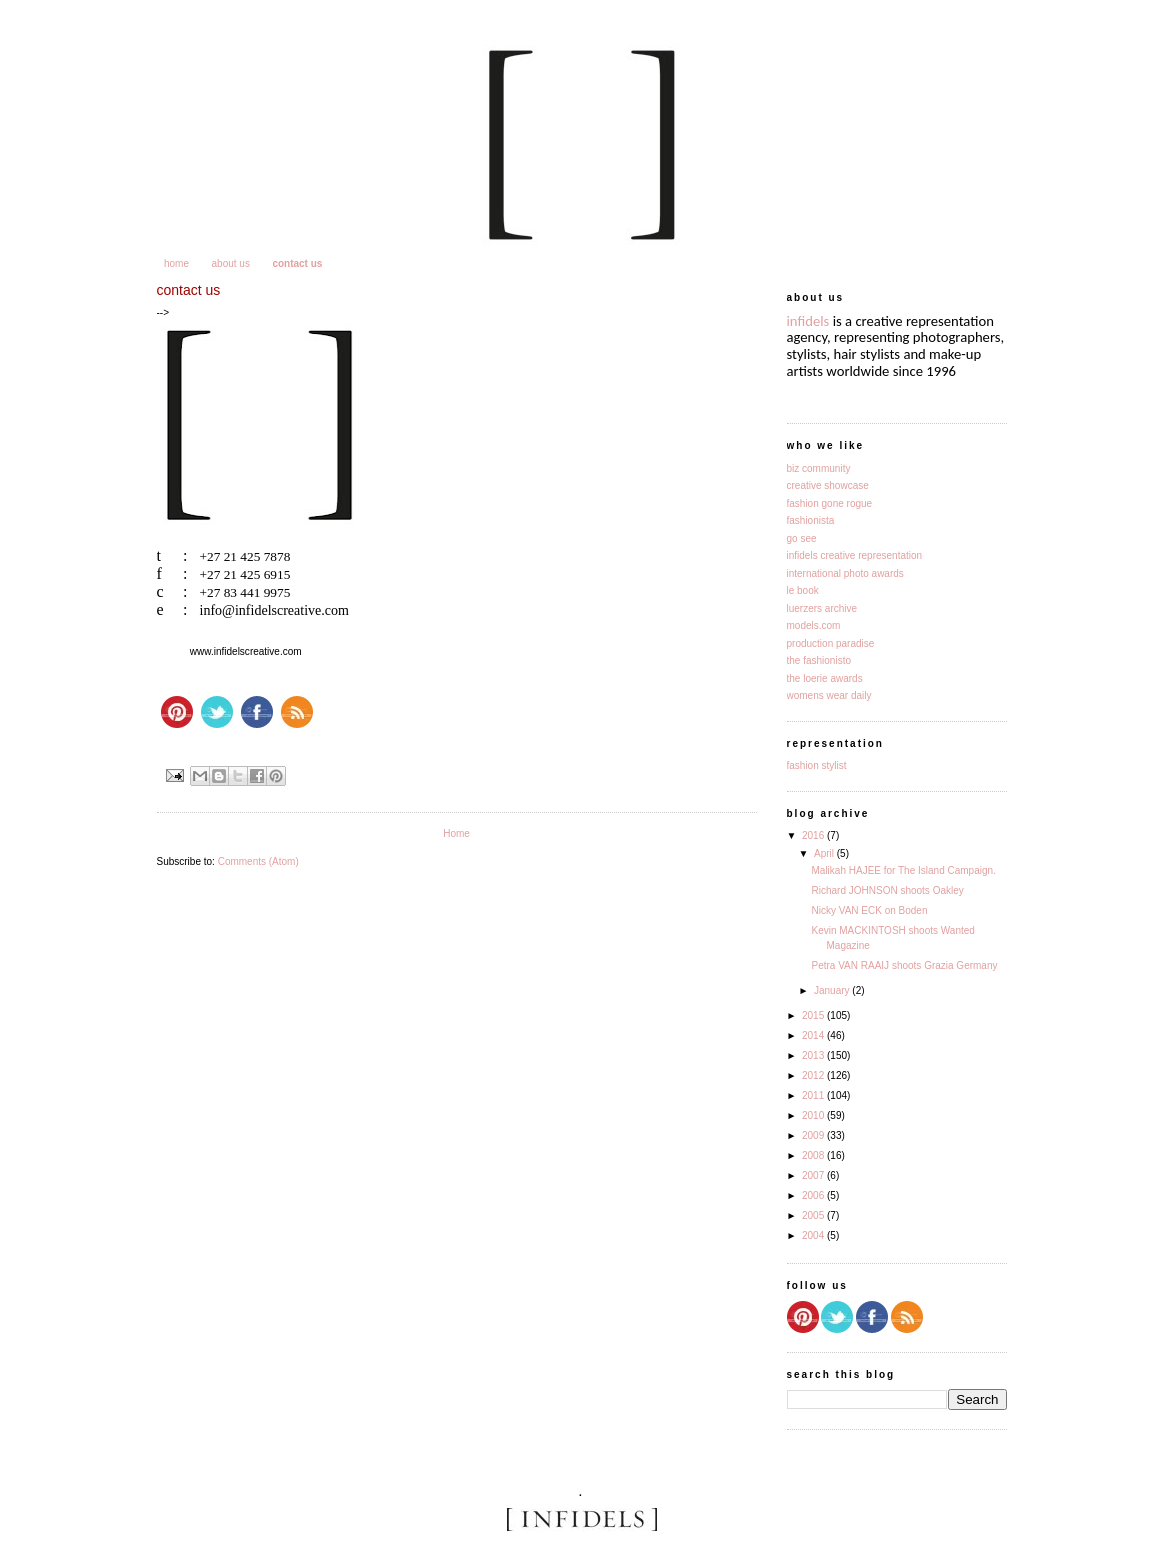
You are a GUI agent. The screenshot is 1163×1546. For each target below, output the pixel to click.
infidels (808, 321)
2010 (814, 1115)
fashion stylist (817, 765)
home (176, 263)
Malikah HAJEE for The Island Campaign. (904, 870)
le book (803, 590)
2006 (814, 1195)
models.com (814, 625)
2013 (814, 1055)
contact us (297, 263)
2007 (814, 1175)
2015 (814, 1015)
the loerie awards (825, 678)
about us (231, 263)
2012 (814, 1075)
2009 (814, 1135)
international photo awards (845, 573)
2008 (814, 1155)
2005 (814, 1215)
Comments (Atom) (258, 861)
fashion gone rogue (830, 503)
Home (456, 833)
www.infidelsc (220, 651)
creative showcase (828, 485)
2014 (814, 1035)
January (833, 990)
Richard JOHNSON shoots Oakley (888, 890)
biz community (819, 468)
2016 (814, 835)
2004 (814, 1235)
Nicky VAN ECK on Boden (870, 910)
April (825, 853)
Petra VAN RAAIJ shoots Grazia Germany (905, 965)
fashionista (811, 520)
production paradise (831, 643)
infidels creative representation (855, 555)
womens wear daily (829, 695)
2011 (814, 1095)
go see (802, 538)
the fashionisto (819, 660)
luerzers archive (822, 608)
